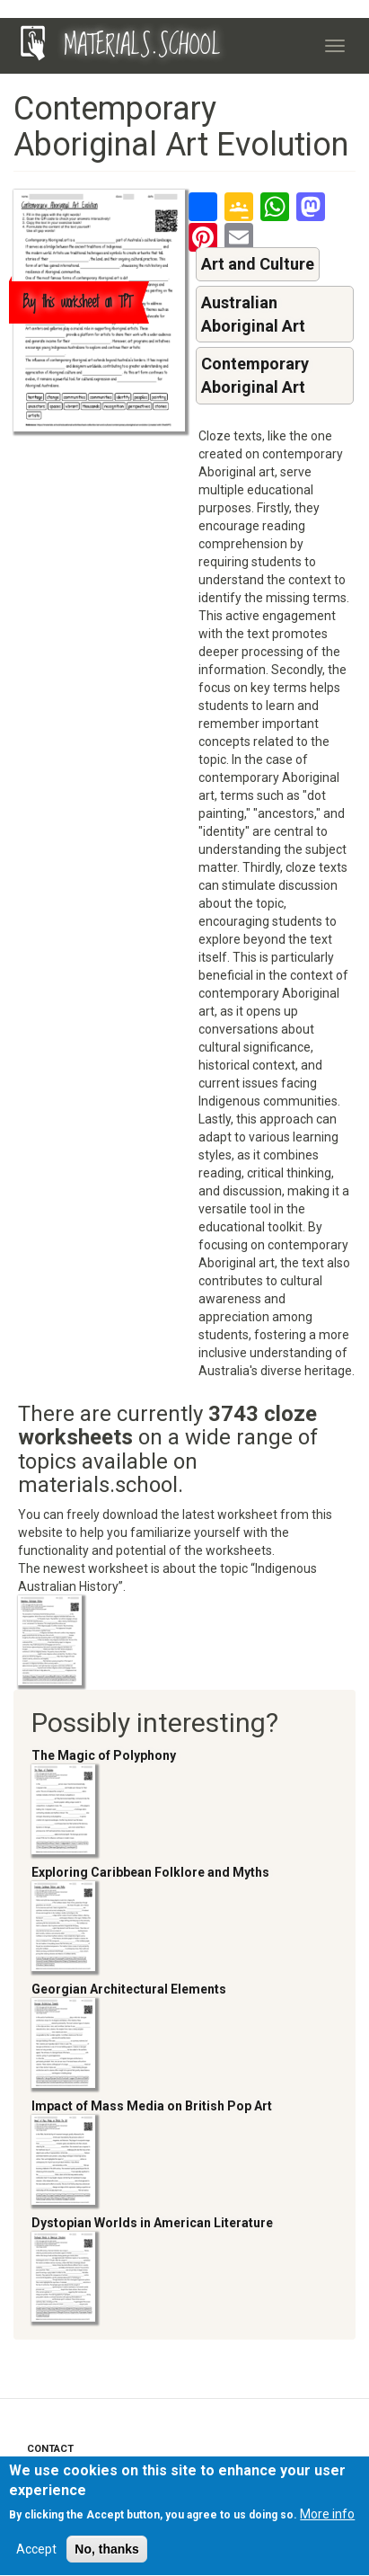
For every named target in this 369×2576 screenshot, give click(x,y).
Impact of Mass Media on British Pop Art (151, 2106)
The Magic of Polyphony (103, 1755)
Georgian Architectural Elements (128, 1989)
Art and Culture (257, 263)
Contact (50, 2449)
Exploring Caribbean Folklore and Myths (150, 1872)
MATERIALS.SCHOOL (142, 45)
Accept (36, 2555)
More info (327, 2520)
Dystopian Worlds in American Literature (152, 2223)
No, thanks (107, 2555)
